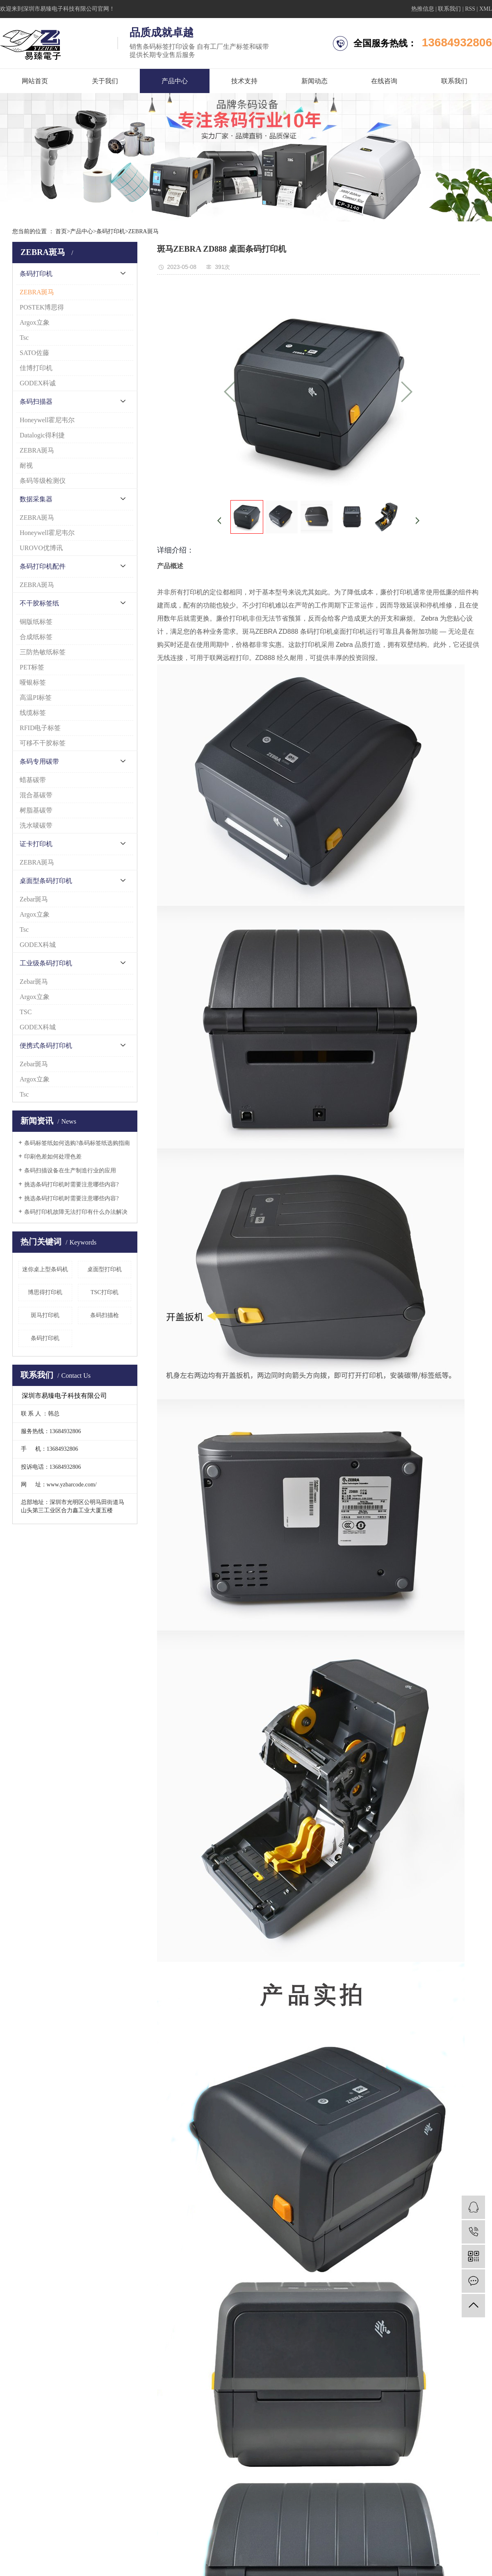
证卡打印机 (36, 843)
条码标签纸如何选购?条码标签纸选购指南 (77, 1143)
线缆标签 (33, 712)
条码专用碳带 (39, 761)
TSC (26, 1011)
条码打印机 (110, 231)
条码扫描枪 (104, 1315)
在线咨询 (384, 80)
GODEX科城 (38, 944)
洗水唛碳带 (36, 825)
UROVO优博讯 (41, 547)
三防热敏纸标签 (43, 652)
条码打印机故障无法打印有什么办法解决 (76, 1212)
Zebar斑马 (34, 899)
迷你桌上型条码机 (45, 1269)
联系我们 (449, 9)
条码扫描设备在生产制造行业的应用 (70, 1170)
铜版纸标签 (36, 621)
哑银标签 (33, 682)
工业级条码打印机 (46, 963)
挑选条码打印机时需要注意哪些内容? (71, 1184)
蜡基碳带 (33, 779)
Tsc (24, 337)
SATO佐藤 (34, 352)
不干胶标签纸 (39, 603)
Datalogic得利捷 (42, 435)
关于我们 (105, 80)
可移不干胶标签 (43, 743)
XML (485, 9)
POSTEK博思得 (42, 307)
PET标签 (32, 667)
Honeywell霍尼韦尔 (47, 419)
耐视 (26, 465)
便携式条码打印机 (46, 1045)
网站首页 (35, 80)
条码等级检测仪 (43, 480)
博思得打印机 (45, 1292)
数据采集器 (36, 499)
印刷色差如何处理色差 (53, 1157)
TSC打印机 (104, 1292)
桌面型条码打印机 (46, 880)
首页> (62, 231)
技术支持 (244, 80)
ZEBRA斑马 (143, 231)
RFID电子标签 (40, 727)
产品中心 (175, 80)
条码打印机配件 (43, 566)
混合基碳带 (36, 795)
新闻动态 (314, 80)
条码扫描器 (36, 401)
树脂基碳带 (36, 810)
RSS (470, 9)
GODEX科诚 (38, 383)
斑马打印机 (45, 1315)
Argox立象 (35, 322)
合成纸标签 (36, 636)
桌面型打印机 (104, 1269)
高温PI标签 (36, 697)
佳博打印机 (36, 367)
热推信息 (422, 9)
